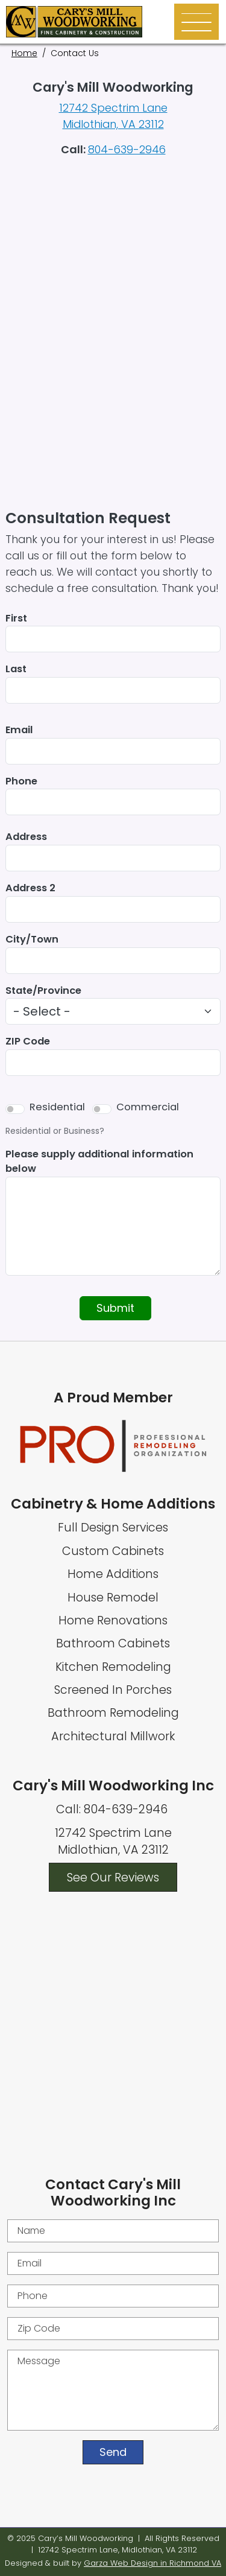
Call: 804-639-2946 (113, 1809)
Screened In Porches (113, 1690)
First (16, 618)
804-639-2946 (127, 149)
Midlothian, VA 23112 (113, 124)
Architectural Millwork (113, 1736)
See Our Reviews (113, 1877)
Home (24, 53)
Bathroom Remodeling (113, 1713)
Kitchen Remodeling (113, 1667)
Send (113, 2452)
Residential (57, 1107)
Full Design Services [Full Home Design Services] (113, 1527)
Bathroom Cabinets (113, 1643)
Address (26, 837)
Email (19, 730)
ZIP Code (27, 1041)
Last (16, 669)
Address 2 (30, 888)
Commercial (147, 1107)
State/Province (43, 990)
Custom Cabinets (113, 1551)
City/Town (31, 939)
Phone (21, 781)
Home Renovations (113, 1620)
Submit (115, 1307)
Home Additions (113, 1574)
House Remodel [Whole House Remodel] (113, 1597)
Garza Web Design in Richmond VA (152, 2563)
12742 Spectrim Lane (113, 107)
